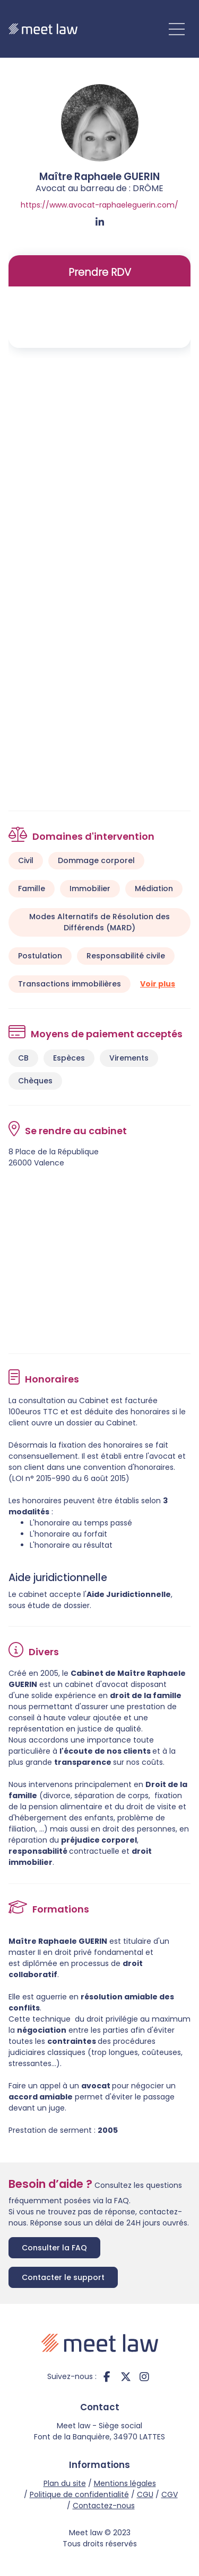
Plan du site (65, 2483)
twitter (126, 2377)
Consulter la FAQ (54, 2247)
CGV (169, 2494)
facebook (107, 2377)
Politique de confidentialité (79, 2494)
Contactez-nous (104, 2505)
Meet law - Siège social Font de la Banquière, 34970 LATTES (99, 2431)
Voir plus (157, 984)
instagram (144, 2377)
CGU (145, 2494)
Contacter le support (63, 2277)
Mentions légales (125, 2483)
